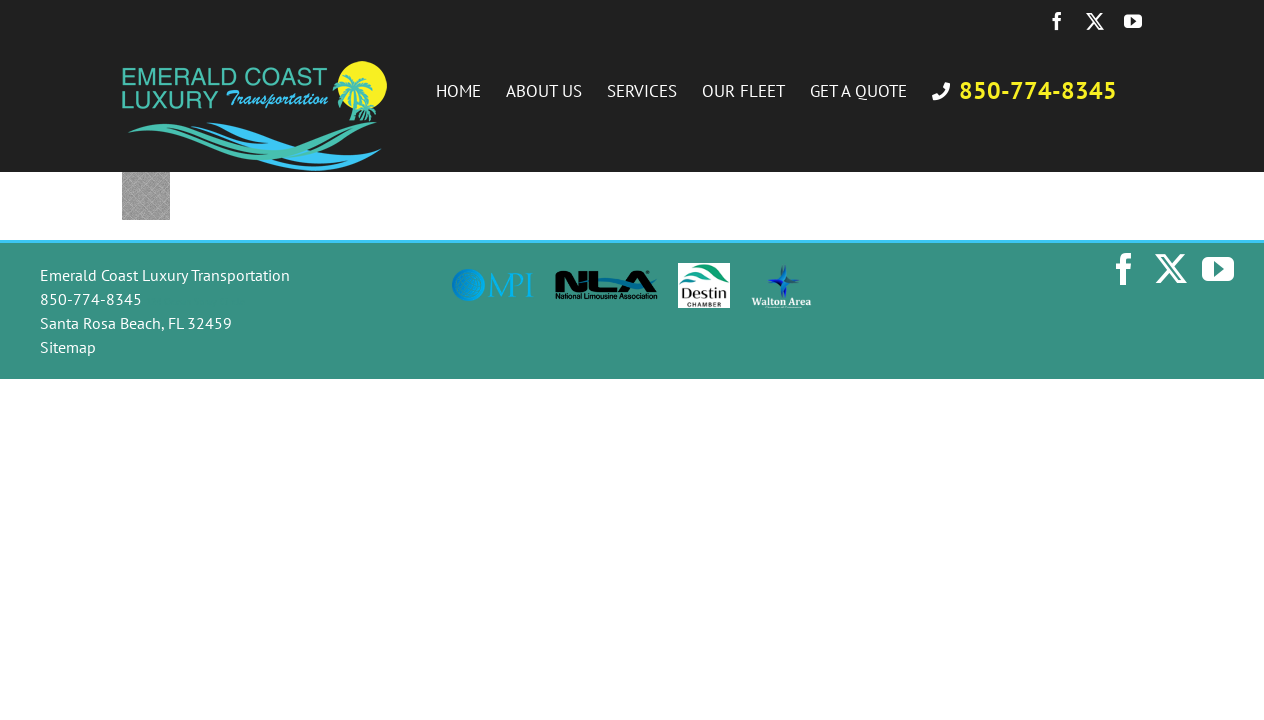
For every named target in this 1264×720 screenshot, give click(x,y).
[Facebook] (1124, 269)
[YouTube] (1218, 269)
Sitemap (68, 347)
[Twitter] (1171, 269)
